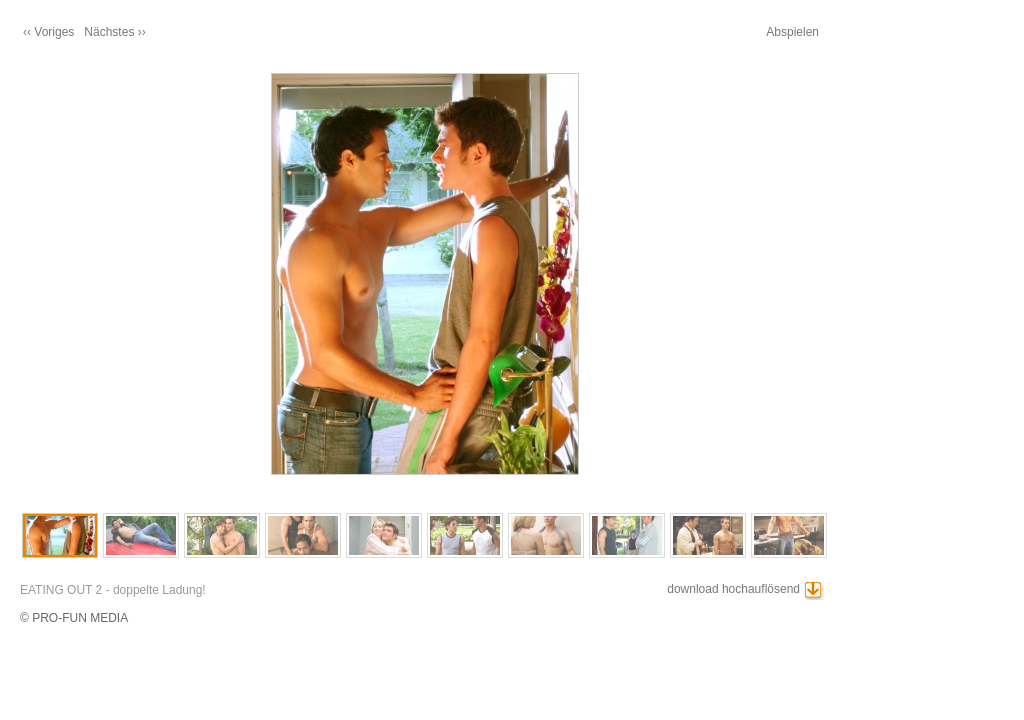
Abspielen (792, 32)
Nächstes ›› (114, 32)
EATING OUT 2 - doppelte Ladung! (113, 590)
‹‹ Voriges (48, 32)
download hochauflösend (733, 589)
